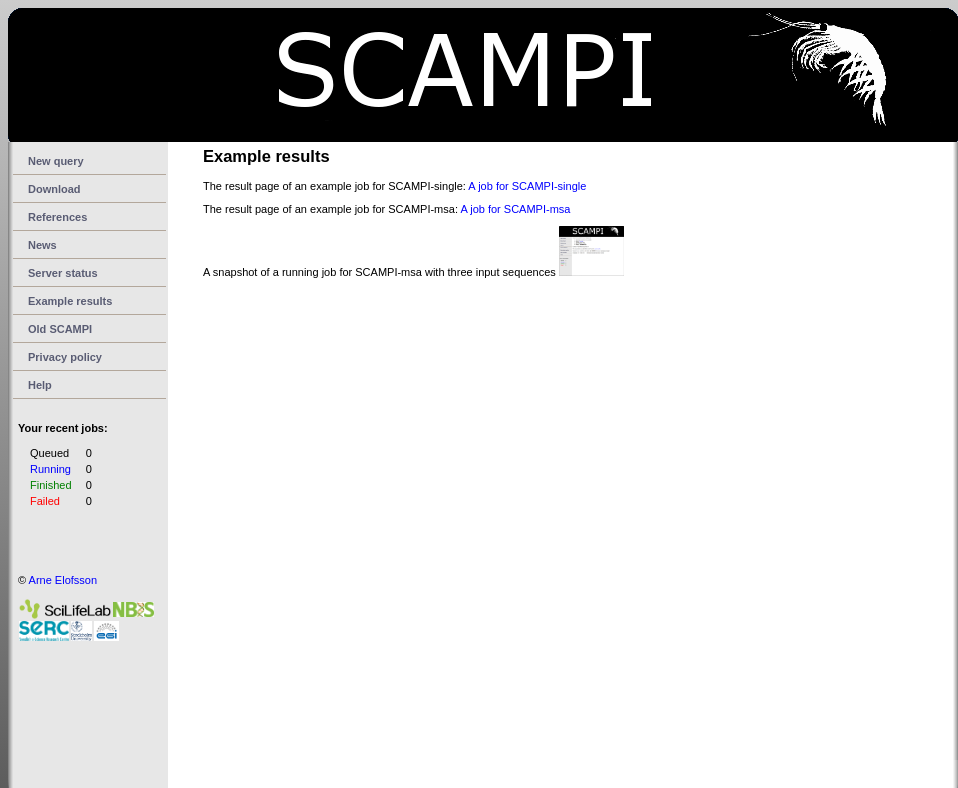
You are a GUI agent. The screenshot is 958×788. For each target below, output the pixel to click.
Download (54, 189)
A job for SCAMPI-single (527, 186)
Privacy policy (65, 357)
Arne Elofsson (63, 580)
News (42, 245)
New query (56, 161)
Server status (63, 273)
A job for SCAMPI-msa (515, 209)
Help (40, 385)
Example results (70, 301)
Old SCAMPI (60, 329)
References (57, 217)
